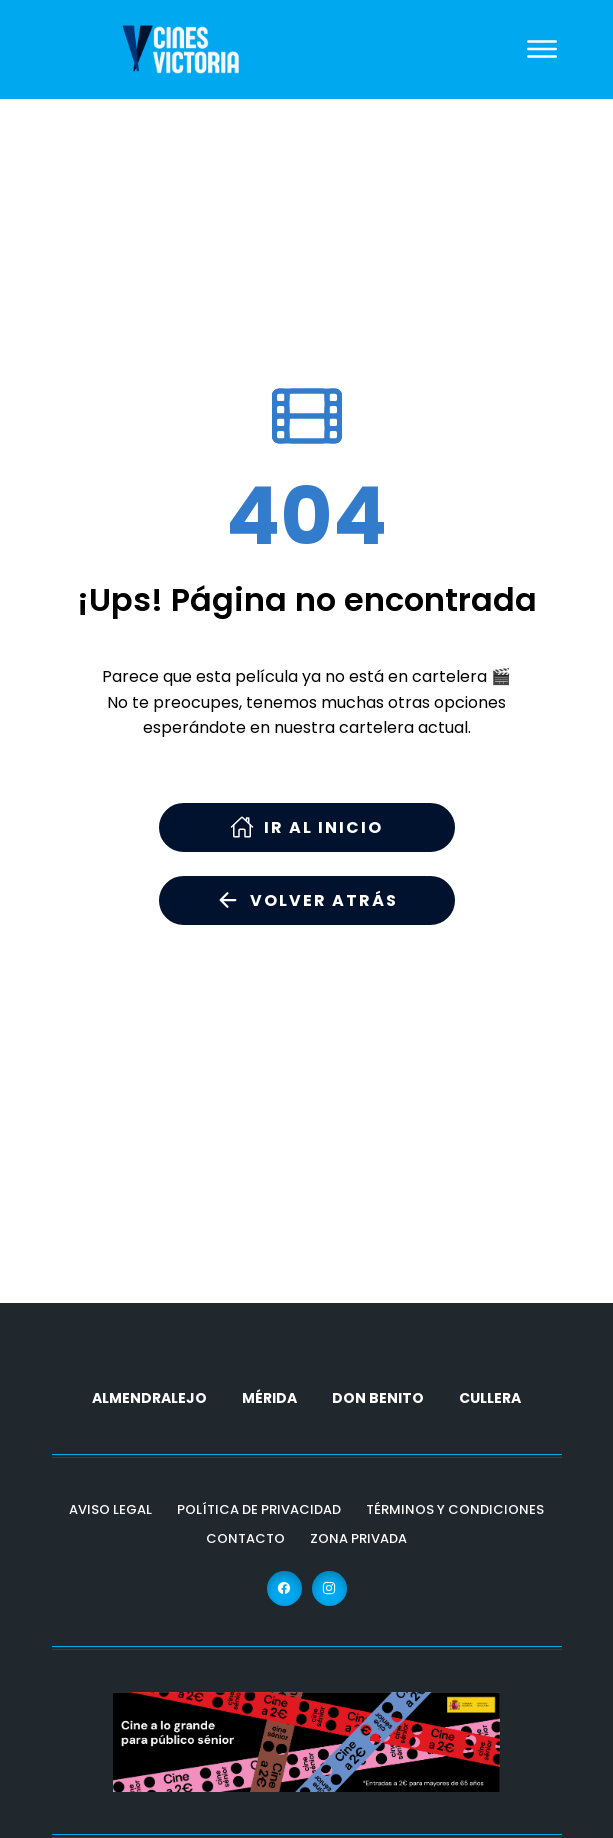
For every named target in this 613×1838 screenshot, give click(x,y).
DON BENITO (378, 1398)
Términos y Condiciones (455, 1509)
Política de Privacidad (259, 1509)
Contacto (245, 1538)
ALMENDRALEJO (149, 1398)
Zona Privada (358, 1538)
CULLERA (490, 1398)
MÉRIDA (269, 1398)
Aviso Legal (110, 1509)
